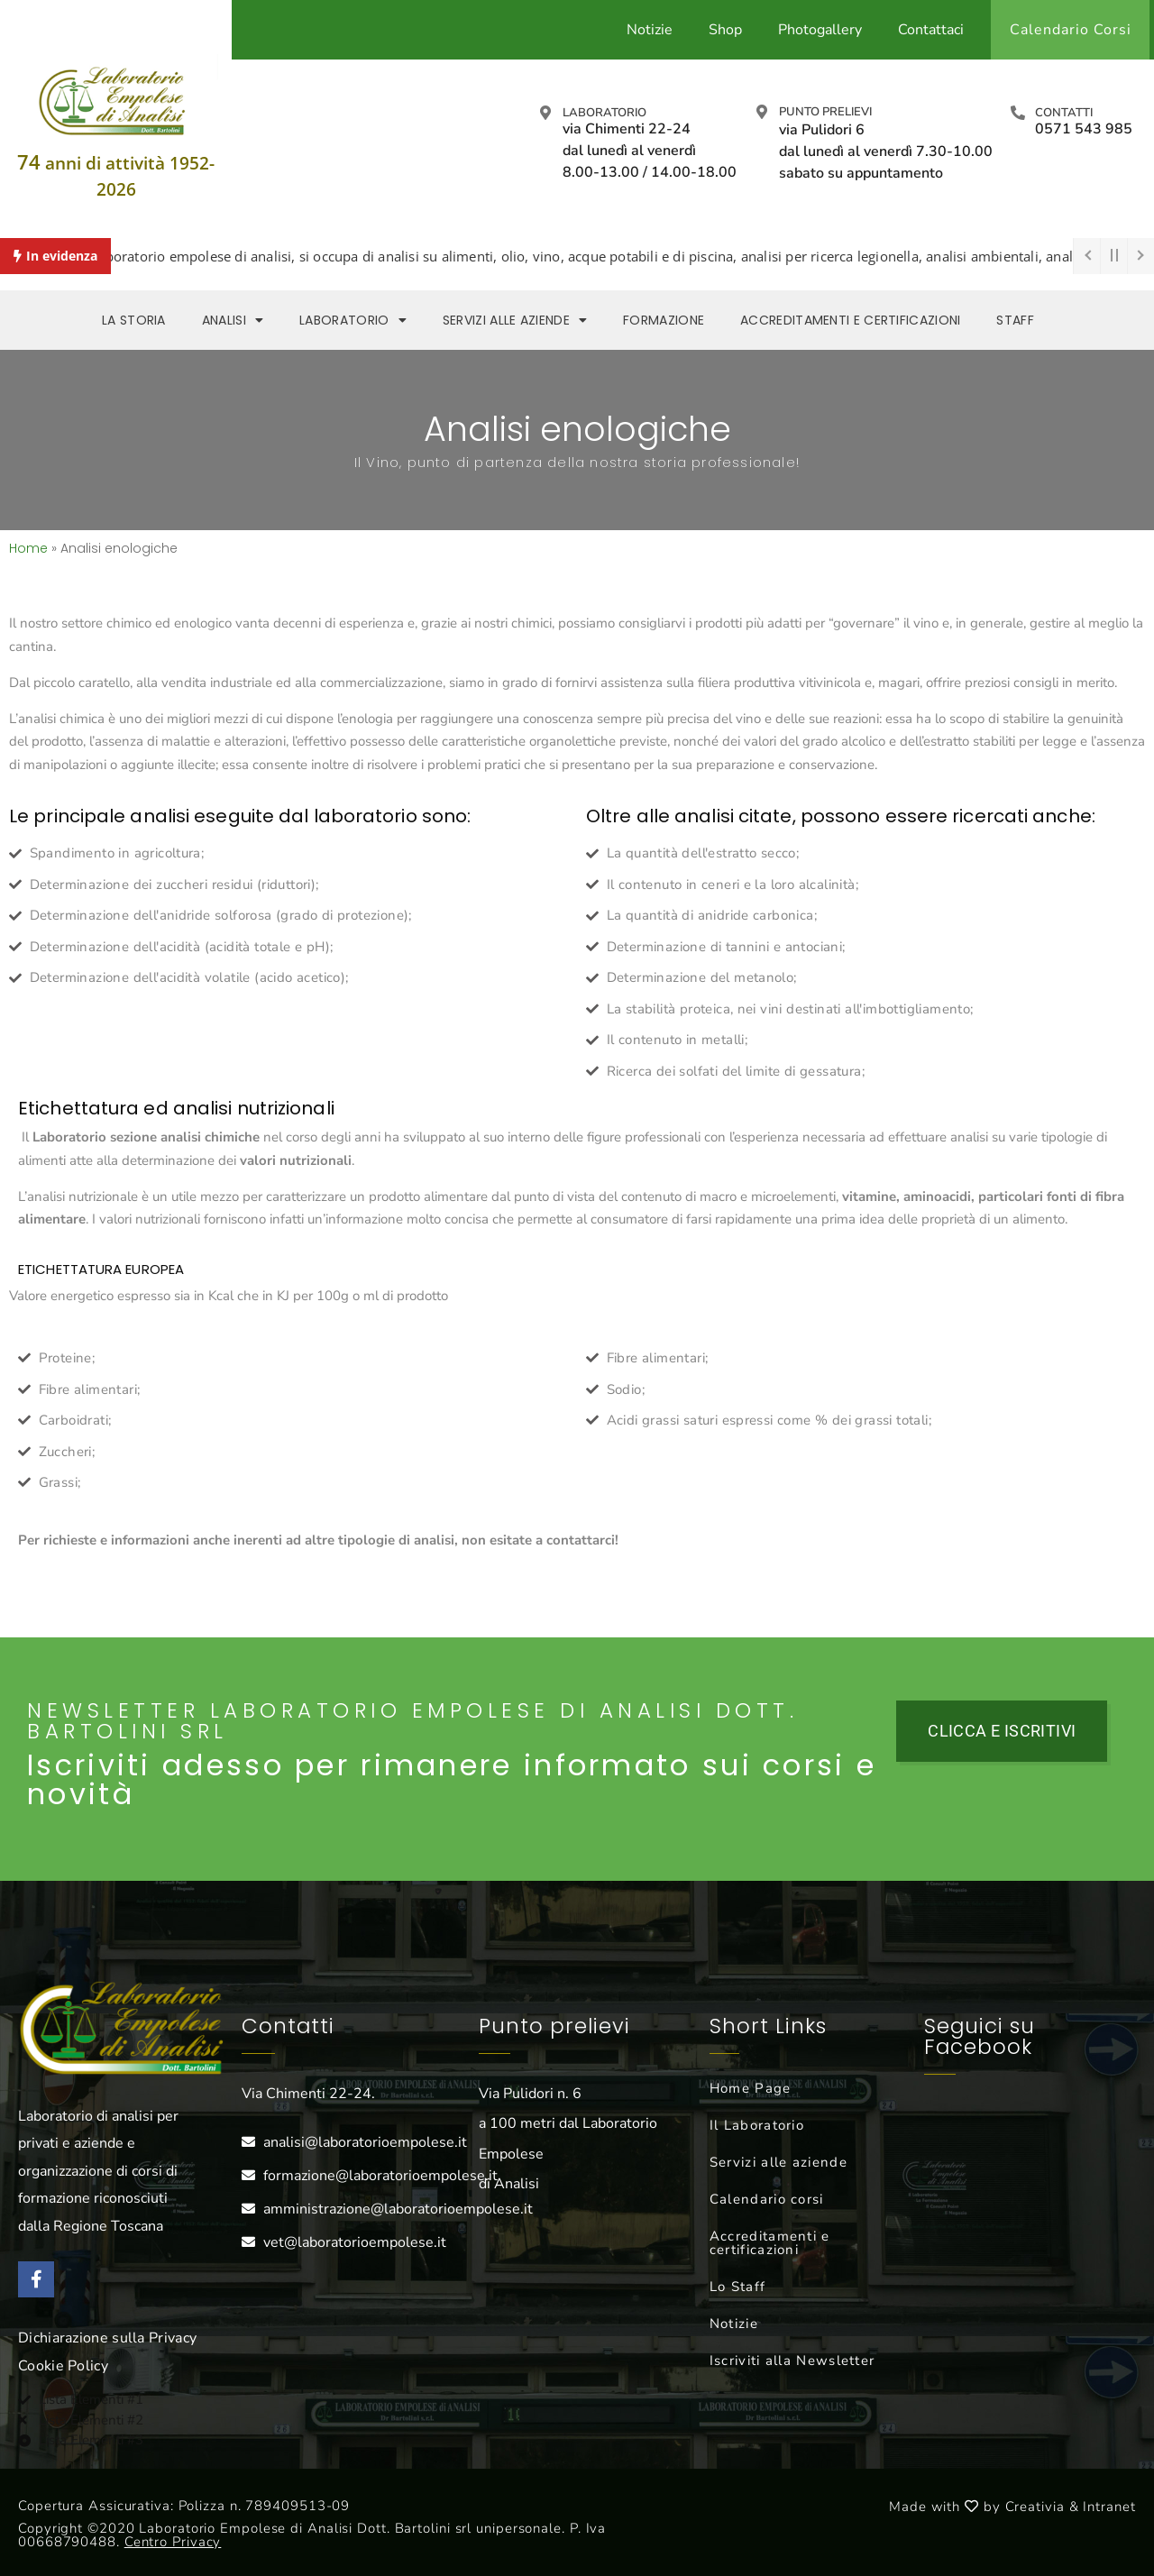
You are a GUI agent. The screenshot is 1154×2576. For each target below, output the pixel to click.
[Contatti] (1018, 112)
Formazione (663, 320)
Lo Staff (737, 2287)
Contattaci (931, 30)
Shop (725, 30)
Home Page (751, 2088)
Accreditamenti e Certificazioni (850, 320)
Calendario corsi (767, 2199)
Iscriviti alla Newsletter (792, 2360)
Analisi (232, 320)
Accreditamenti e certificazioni (770, 2243)
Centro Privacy (173, 2542)
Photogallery (820, 30)
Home (28, 548)
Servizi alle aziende (515, 320)
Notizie (650, 30)
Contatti (1064, 113)
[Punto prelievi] (762, 112)
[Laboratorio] (545, 112)
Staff (1015, 320)
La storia (134, 320)
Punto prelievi (825, 112)
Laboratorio (604, 113)
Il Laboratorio (757, 2125)
